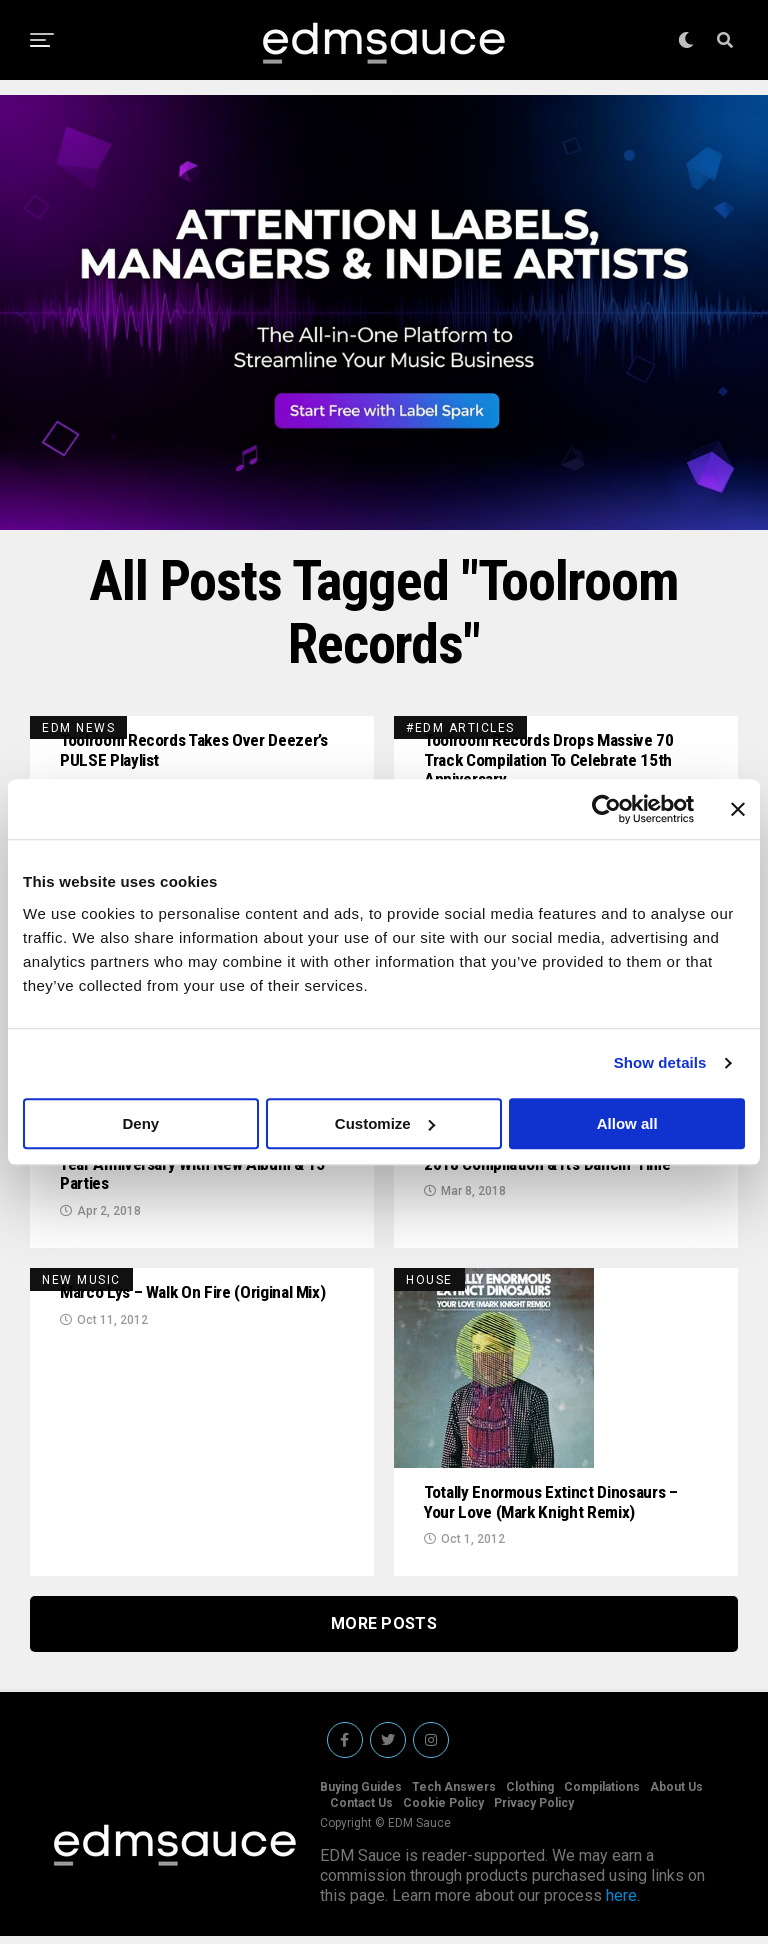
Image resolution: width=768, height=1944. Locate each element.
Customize (385, 1123)
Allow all (627, 1123)
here (621, 1903)
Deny (140, 1123)
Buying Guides (361, 1795)
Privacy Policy (534, 1811)
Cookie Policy (443, 1811)
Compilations (602, 1795)
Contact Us (361, 1811)
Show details (660, 1062)
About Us (676, 1795)
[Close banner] (738, 809)
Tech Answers (454, 1795)
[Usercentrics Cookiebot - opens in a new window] (606, 809)
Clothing (530, 1795)
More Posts (384, 1631)
